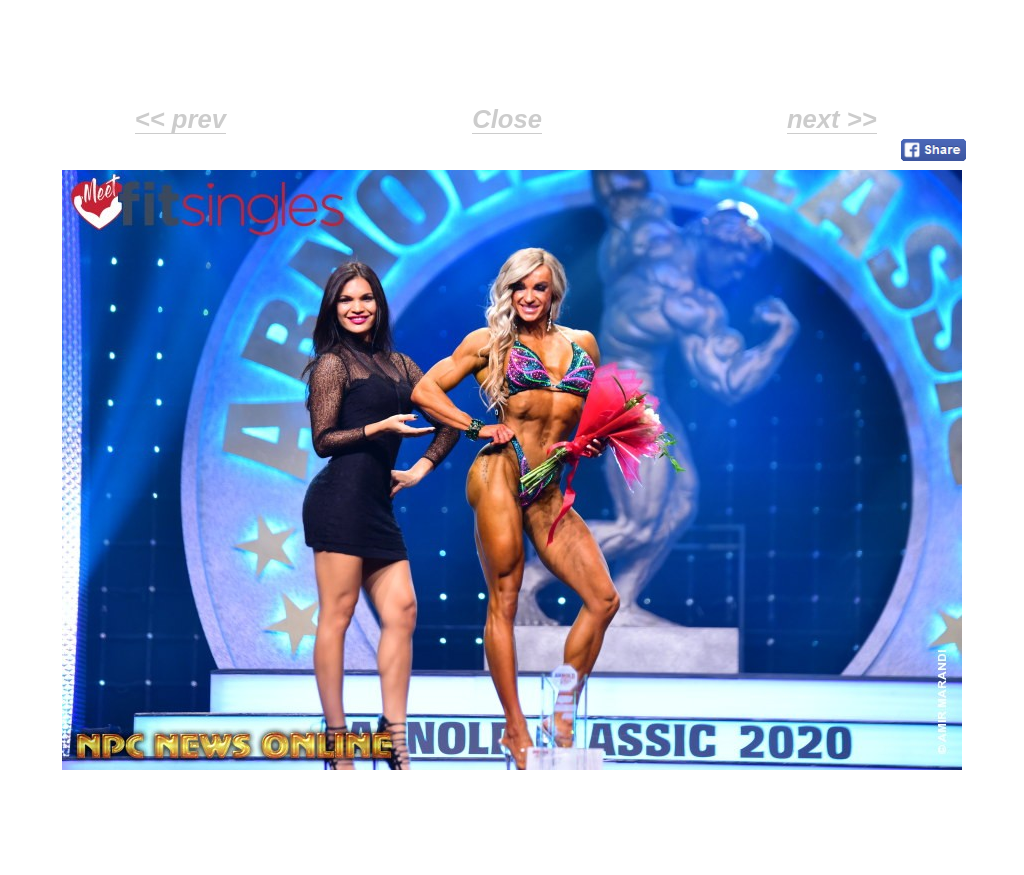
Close (507, 119)
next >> (832, 119)
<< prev (180, 119)
